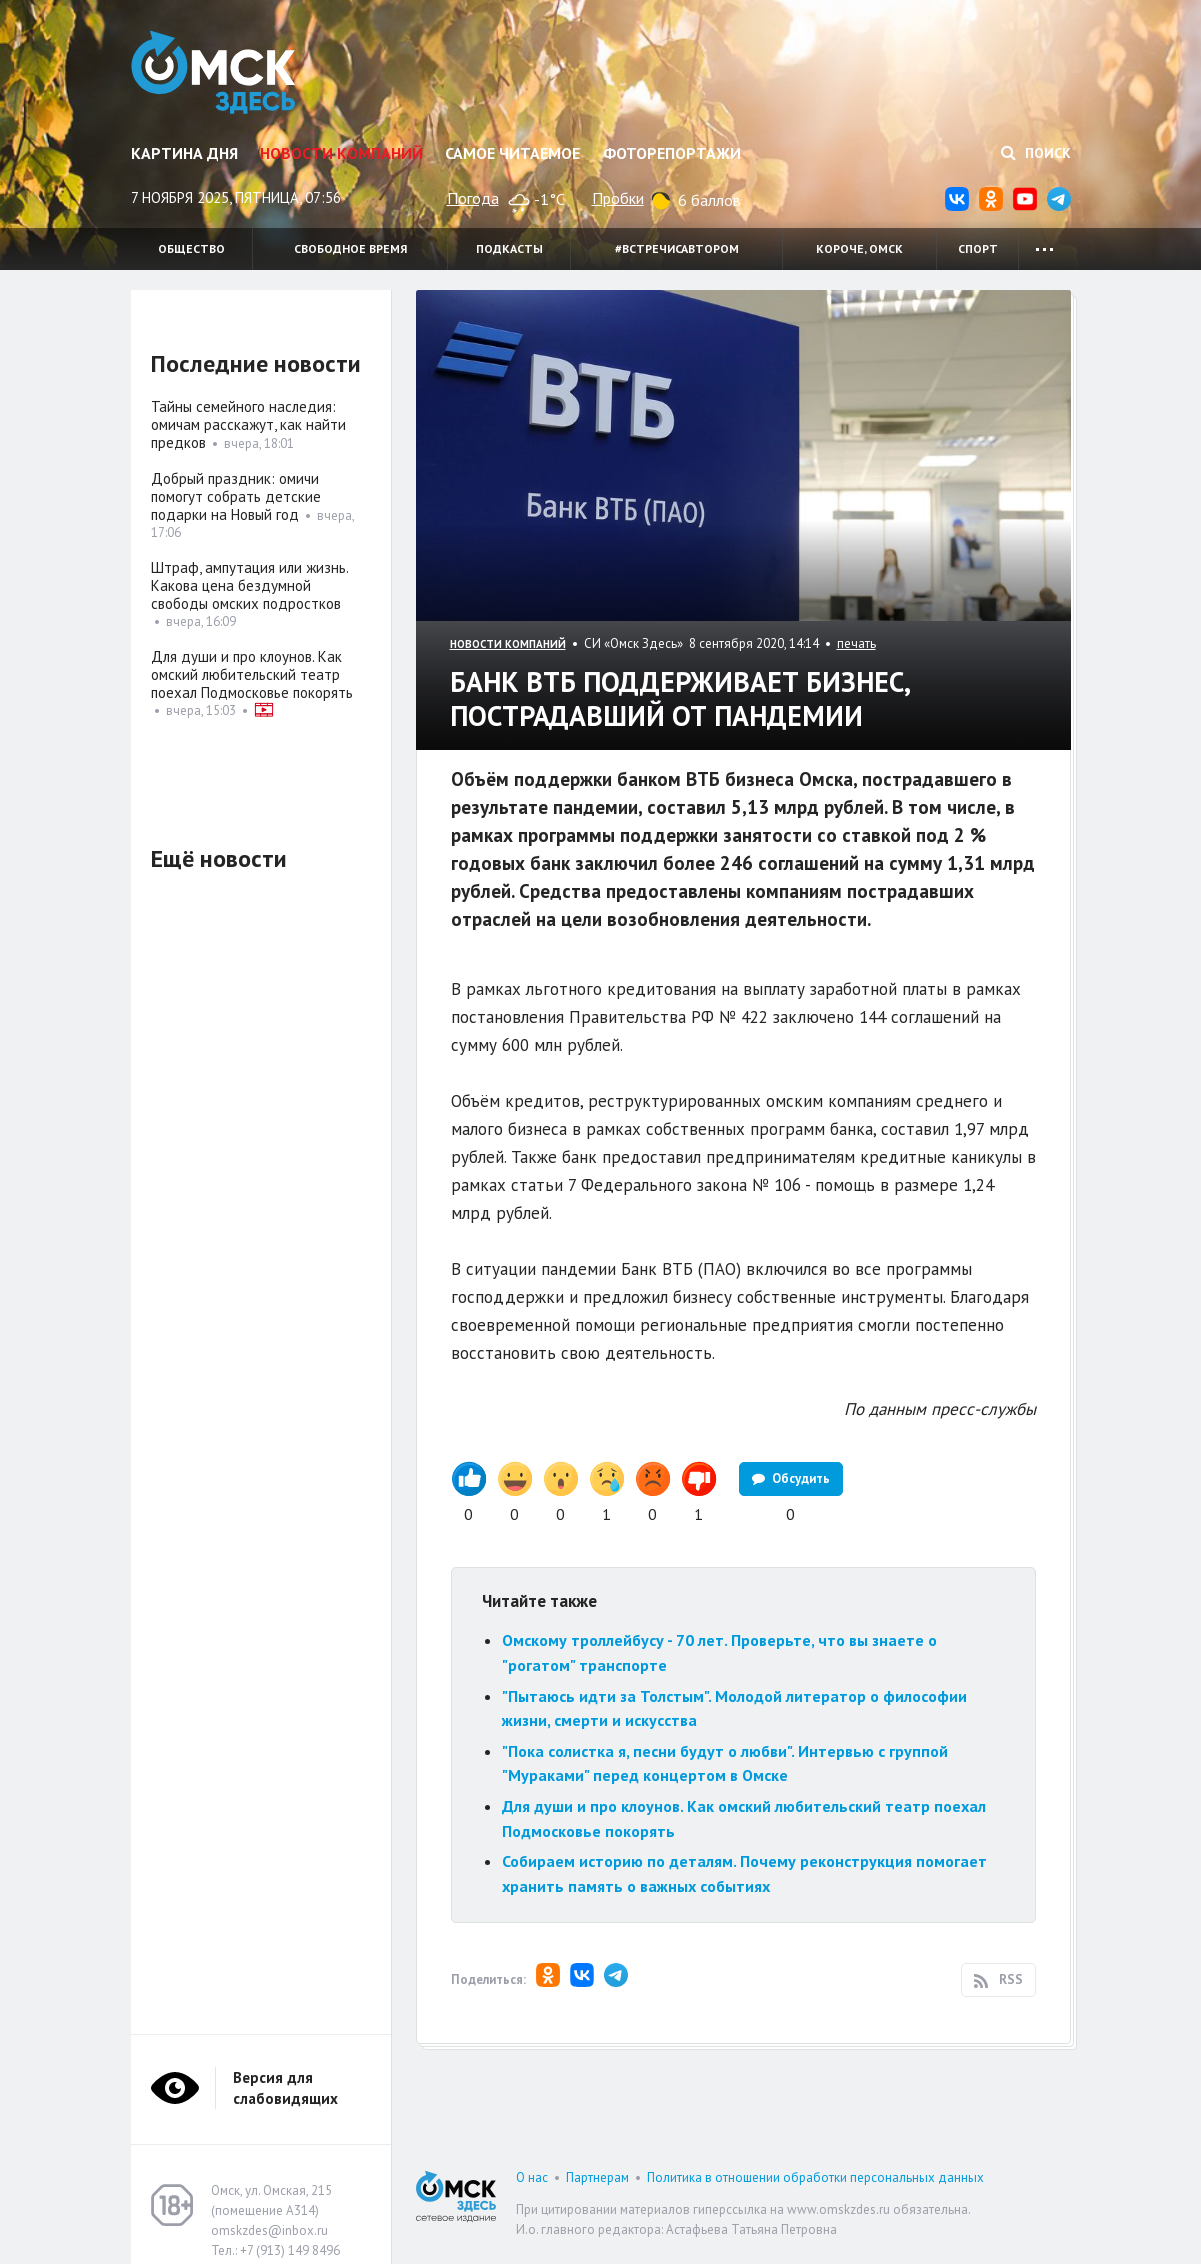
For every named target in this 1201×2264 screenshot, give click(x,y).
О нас (532, 2177)
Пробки (618, 198)
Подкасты (509, 248)
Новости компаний (341, 153)
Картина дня (184, 153)
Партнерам (597, 2177)
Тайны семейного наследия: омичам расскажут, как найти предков (248, 424)
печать (856, 643)
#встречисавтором (677, 248)
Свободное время (350, 248)
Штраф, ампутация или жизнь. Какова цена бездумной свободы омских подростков (249, 585)
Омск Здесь (213, 72)
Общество (191, 248)
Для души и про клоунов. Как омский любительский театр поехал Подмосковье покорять (252, 674)
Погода (473, 198)
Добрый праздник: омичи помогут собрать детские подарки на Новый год (236, 496)
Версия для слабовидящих (285, 2088)
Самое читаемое (512, 153)
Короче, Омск (859, 248)
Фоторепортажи (672, 153)
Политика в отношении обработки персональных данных (815, 2177)
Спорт (978, 248)
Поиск (1036, 153)
